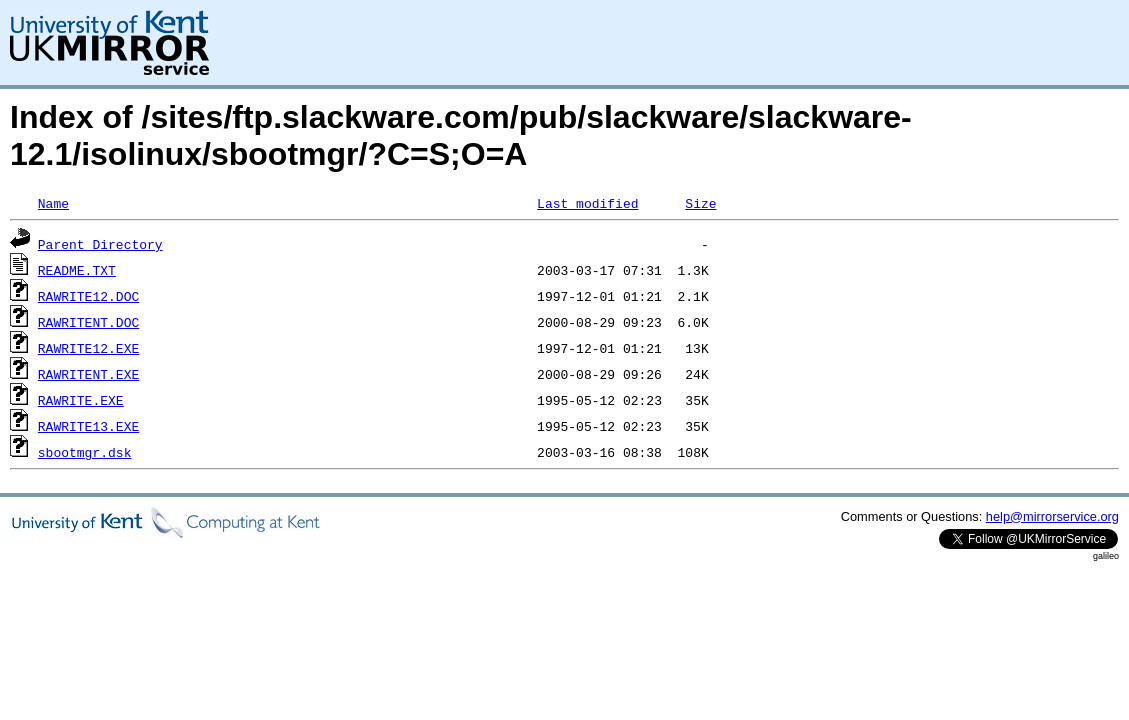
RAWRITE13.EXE (88, 426)
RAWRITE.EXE (81, 400)
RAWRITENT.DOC (88, 322)
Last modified (587, 203)
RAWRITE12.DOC (88, 296)
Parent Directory (100, 244)
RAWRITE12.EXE (88, 348)
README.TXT (77, 270)
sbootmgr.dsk (85, 452)
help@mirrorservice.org (1052, 516)
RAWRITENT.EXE (88, 374)
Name (53, 203)
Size (700, 203)
